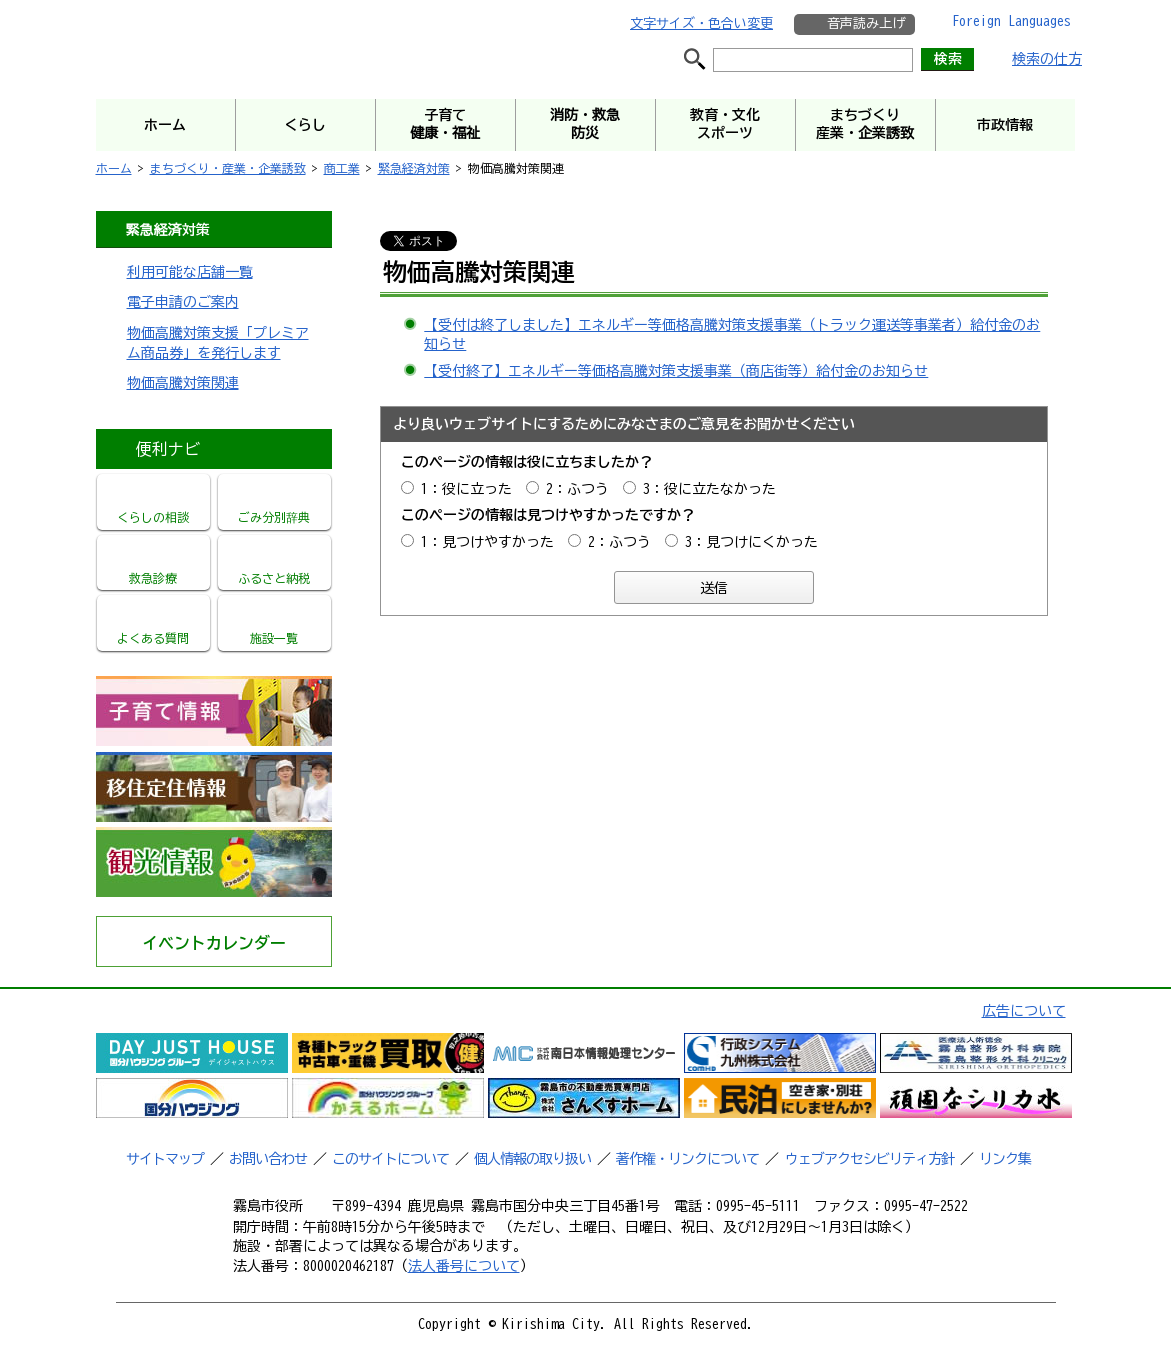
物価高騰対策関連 (183, 383)
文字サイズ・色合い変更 (701, 23)
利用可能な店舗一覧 (190, 272)
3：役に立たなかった (709, 489)
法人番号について (464, 1266)
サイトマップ (165, 1159)
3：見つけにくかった (751, 542)
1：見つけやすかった (487, 542)
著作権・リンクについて (687, 1159)
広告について (1024, 1011)
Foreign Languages (1011, 21)
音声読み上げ (866, 23)
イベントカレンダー (214, 943)
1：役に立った (466, 489)
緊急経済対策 (414, 168)
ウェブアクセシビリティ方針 (869, 1159)
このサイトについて (390, 1159)
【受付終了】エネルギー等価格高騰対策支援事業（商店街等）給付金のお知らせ (676, 371)
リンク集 (1005, 1159)
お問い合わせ (268, 1159)
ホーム (114, 168)
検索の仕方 (1047, 59)
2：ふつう (577, 489)
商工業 (342, 168)
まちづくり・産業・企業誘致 (228, 168)
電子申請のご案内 (183, 302)
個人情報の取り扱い (532, 1159)
